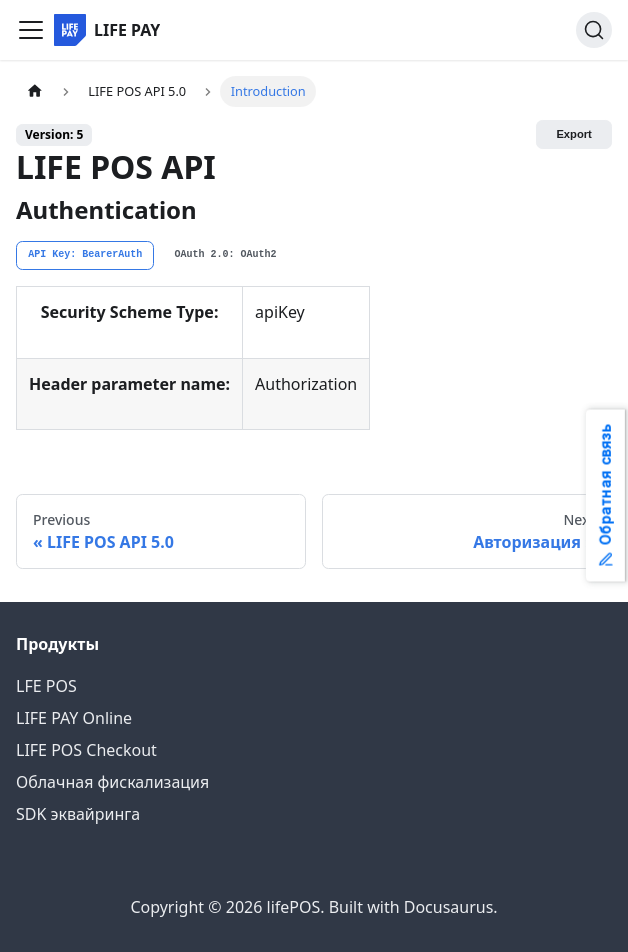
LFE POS (46, 686)
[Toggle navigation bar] (31, 30)
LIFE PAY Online (74, 718)
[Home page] (35, 91)
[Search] (594, 30)
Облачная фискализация (112, 782)
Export (573, 134)
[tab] (85, 256)
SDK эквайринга (78, 814)
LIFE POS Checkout (86, 750)
